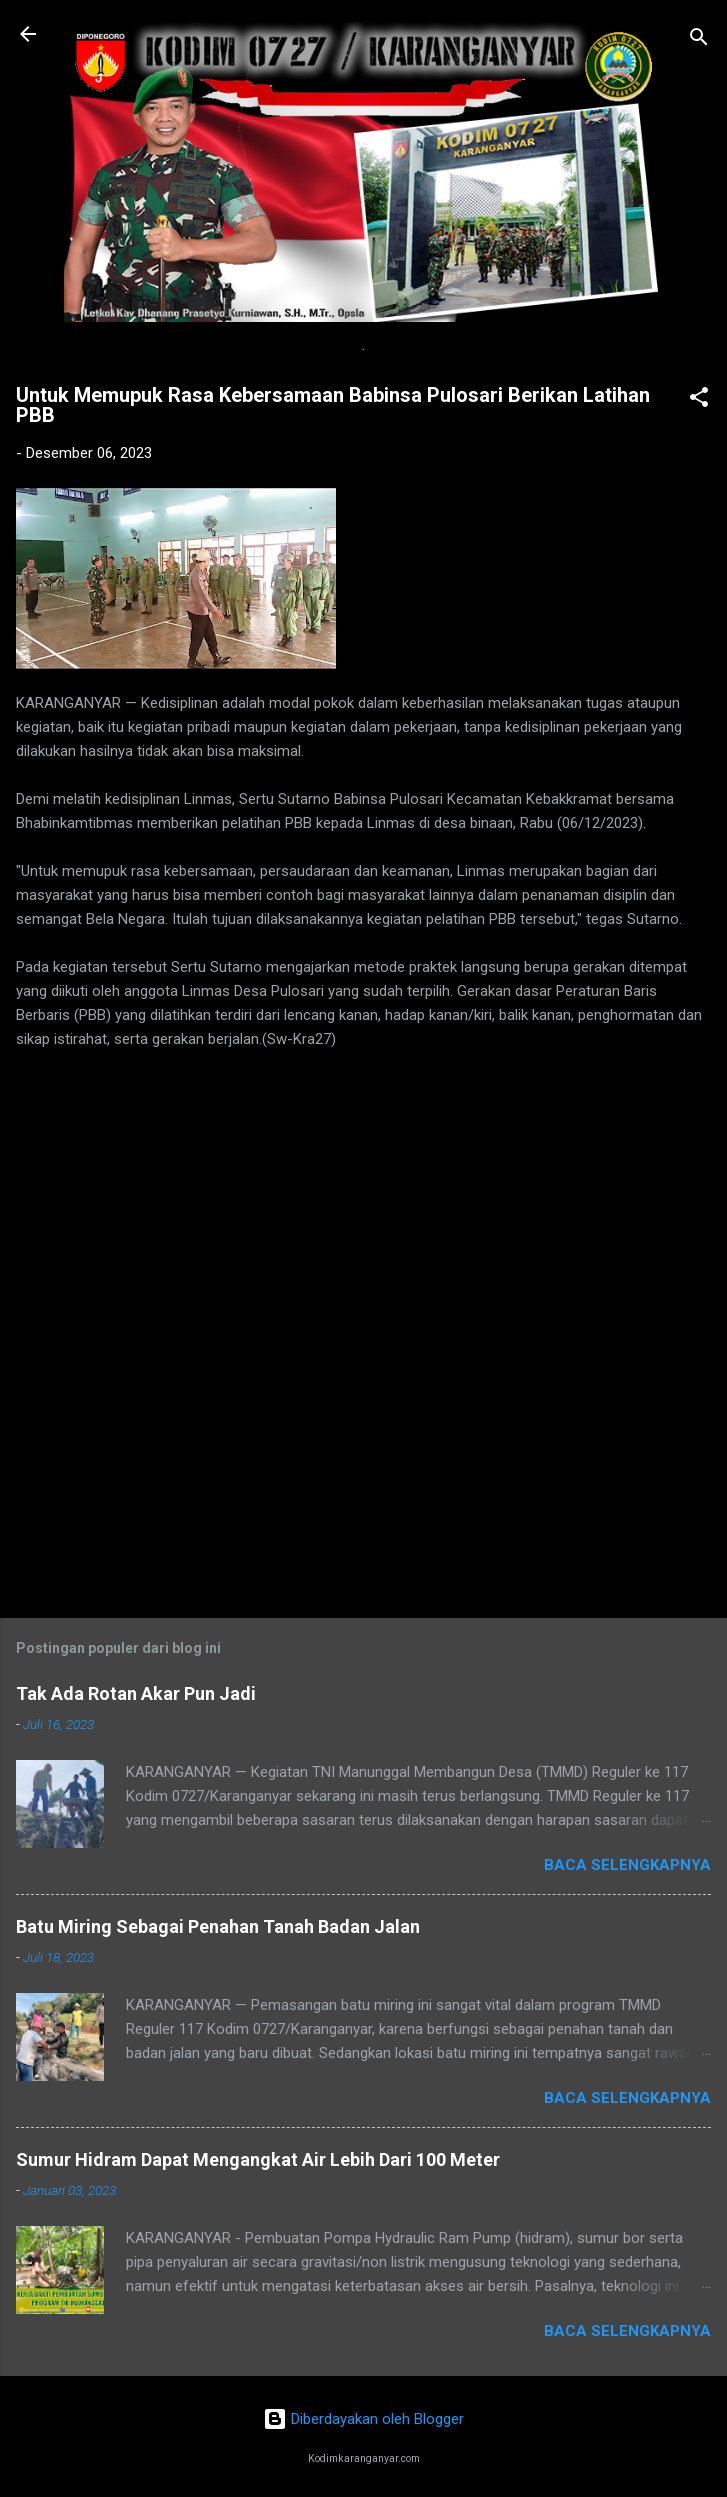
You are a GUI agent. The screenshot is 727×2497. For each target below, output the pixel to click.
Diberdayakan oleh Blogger (363, 2419)
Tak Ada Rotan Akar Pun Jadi (136, 1693)
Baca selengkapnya (627, 1865)
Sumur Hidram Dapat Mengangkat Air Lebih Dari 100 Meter (258, 2159)
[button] (699, 400)
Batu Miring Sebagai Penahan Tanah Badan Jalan (218, 1926)
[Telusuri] (699, 40)
